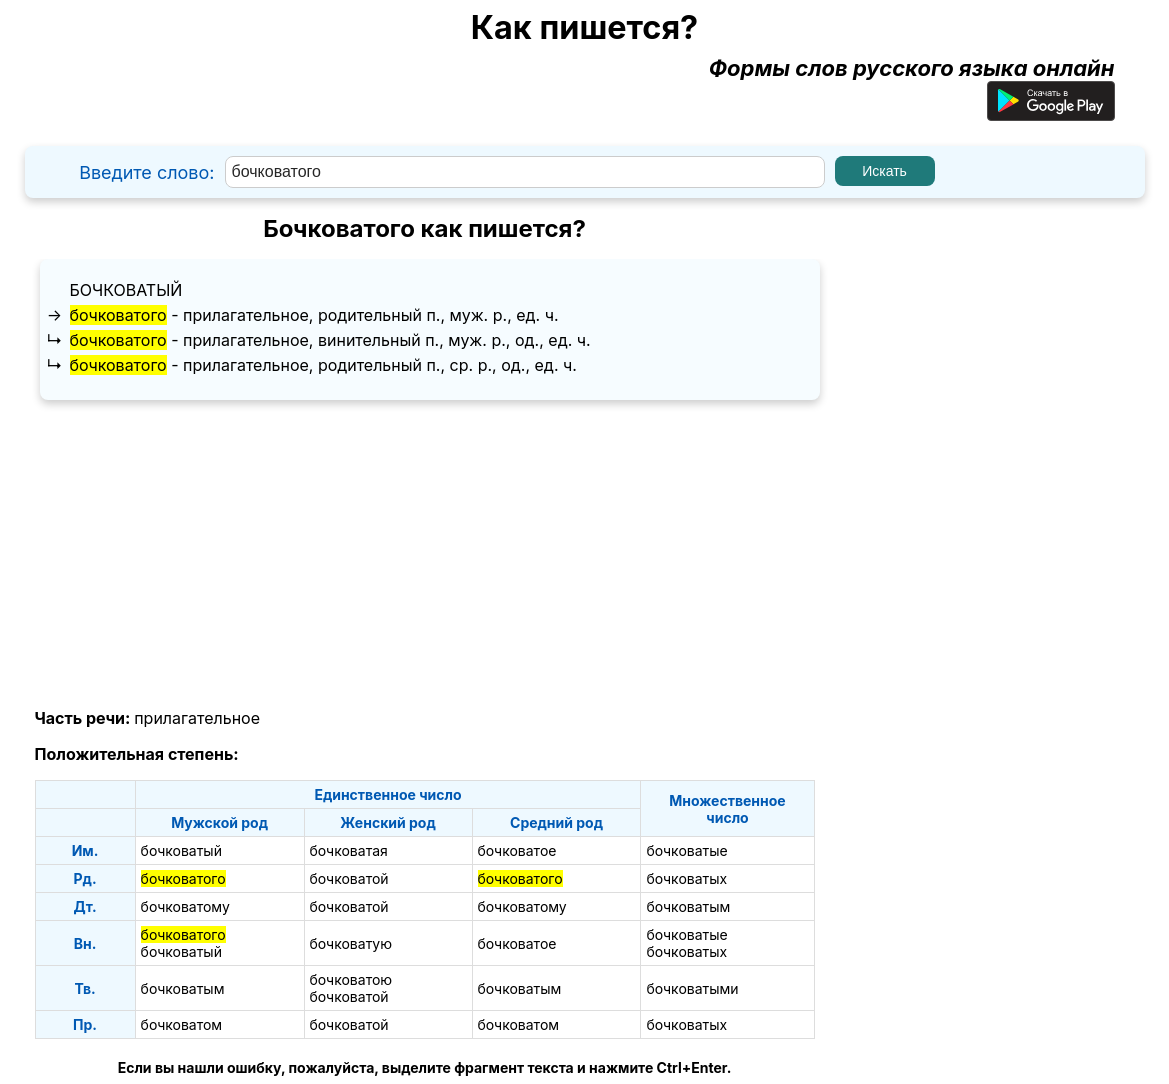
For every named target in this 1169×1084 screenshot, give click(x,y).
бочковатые (686, 850)
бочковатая (349, 850)
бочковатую (351, 943)
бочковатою (351, 979)
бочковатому (185, 906)
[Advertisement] (425, 555)
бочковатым (688, 906)
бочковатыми (692, 988)
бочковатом (182, 1024)
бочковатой (349, 878)
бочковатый (126, 290)
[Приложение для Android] (1051, 113)
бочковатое (517, 850)
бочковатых (686, 878)
